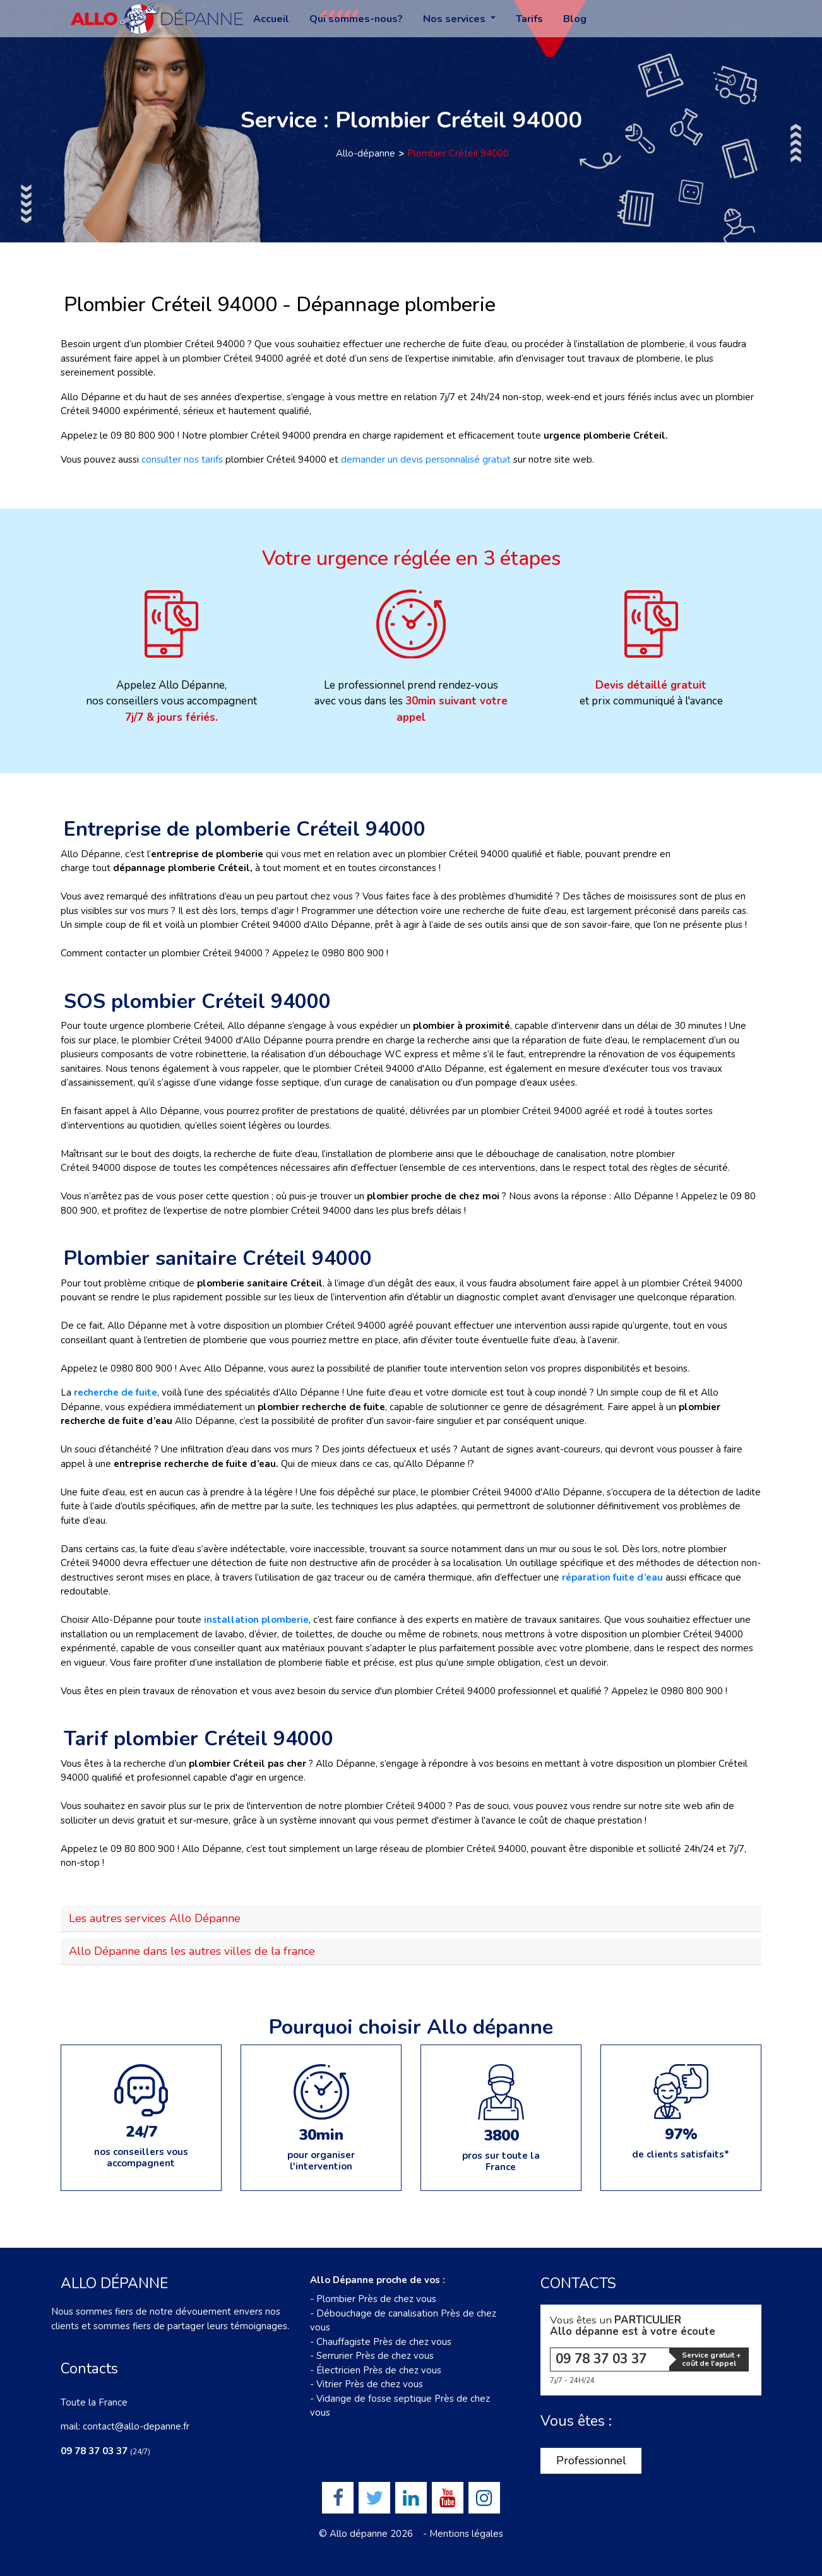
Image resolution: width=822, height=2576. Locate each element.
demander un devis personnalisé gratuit (426, 459)
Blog (575, 19)
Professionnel (591, 2460)
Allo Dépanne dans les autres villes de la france (192, 1951)
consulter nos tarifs (183, 459)
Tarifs (529, 19)
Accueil (271, 19)
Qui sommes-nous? (356, 19)
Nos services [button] (455, 19)
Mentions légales (466, 2533)
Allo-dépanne (365, 153)
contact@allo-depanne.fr (136, 2426)
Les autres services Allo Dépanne (155, 1918)
